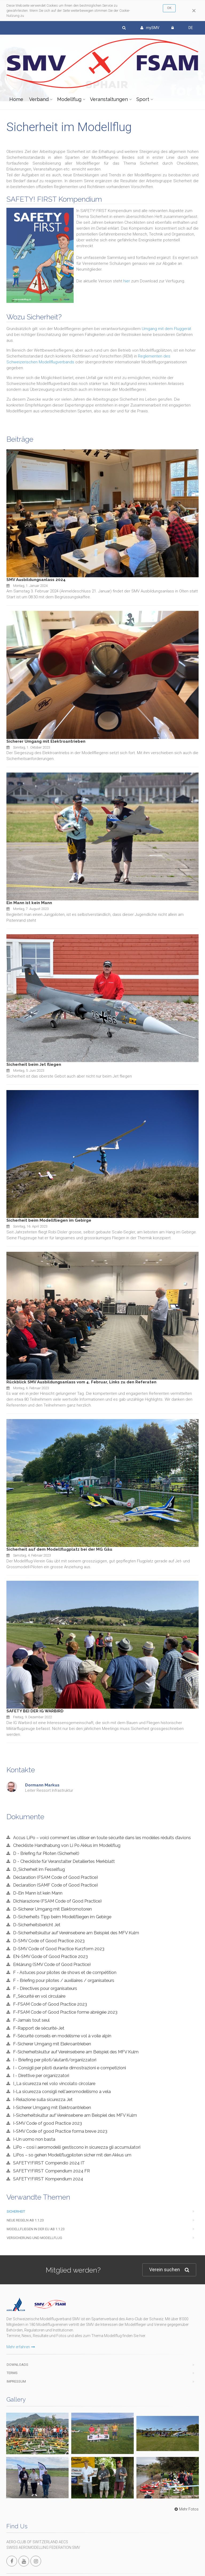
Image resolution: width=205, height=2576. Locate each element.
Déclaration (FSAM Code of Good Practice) (55, 1877)
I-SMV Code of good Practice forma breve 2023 (60, 2131)
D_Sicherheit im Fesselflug (39, 1869)
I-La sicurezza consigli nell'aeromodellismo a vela (62, 2091)
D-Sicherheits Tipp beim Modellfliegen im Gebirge (62, 1916)
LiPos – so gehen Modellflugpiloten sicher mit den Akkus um (72, 2154)
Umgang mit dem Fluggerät (166, 328)
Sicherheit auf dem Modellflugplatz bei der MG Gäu (59, 1549)
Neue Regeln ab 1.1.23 (25, 2220)
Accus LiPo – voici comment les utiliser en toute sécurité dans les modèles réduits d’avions (102, 1837)
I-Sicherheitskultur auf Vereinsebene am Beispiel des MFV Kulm (75, 2115)
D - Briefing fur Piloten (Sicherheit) (46, 1853)
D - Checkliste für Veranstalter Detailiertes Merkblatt (64, 1861)
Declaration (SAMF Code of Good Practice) (55, 1885)
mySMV (149, 28)
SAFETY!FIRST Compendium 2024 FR (51, 2170)
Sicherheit (16, 2211)
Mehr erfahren (20, 2347)
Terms (12, 2373)
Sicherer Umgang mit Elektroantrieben (45, 741)
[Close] (194, 10)
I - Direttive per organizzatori (41, 2075)
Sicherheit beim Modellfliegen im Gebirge (48, 1220)
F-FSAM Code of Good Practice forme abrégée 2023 (65, 2012)
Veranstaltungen (109, 99)
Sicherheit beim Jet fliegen (33, 1064)
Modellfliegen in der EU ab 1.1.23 (36, 2229)
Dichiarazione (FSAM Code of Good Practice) (57, 1901)
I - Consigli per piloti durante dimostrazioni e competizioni (69, 2067)
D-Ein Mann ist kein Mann (37, 1893)
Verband (39, 99)
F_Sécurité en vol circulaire (39, 1996)
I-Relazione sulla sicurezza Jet (43, 2099)
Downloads (17, 2365)
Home (16, 99)
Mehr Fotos (186, 2509)
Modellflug (69, 99)
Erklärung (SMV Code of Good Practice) (52, 1964)
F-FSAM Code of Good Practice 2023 (50, 2004)
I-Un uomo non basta (34, 2139)
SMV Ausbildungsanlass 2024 (36, 579)
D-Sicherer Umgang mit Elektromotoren (52, 1909)
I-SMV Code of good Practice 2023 (47, 2123)
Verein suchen (169, 2270)
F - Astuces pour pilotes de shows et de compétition (64, 1972)
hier (126, 281)
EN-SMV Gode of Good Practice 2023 (50, 1956)
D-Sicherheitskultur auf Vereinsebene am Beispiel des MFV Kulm (76, 1932)
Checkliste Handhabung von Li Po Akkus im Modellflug (66, 1845)
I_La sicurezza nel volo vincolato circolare (54, 2083)
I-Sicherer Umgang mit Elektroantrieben (52, 2107)
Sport (142, 99)
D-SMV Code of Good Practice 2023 (49, 1940)
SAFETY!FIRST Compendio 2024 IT (49, 2162)
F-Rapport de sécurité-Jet (38, 2028)
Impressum (16, 2381)
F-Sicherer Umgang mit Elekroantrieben (52, 2043)
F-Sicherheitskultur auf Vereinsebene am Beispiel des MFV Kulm (76, 2051)
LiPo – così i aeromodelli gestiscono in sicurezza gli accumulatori (76, 2147)
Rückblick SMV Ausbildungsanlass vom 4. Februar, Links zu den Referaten (81, 1382)
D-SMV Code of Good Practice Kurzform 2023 (58, 1948)
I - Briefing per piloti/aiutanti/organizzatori (54, 2059)
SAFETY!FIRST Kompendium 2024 (48, 2178)
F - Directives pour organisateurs (45, 1988)
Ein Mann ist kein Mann (29, 902)
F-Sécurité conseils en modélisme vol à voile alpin (62, 2035)
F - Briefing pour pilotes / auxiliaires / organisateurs (63, 1980)
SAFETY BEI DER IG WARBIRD (35, 1711)
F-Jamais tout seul (31, 2020)
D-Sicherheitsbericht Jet (36, 1924)
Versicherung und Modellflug (34, 2238)
